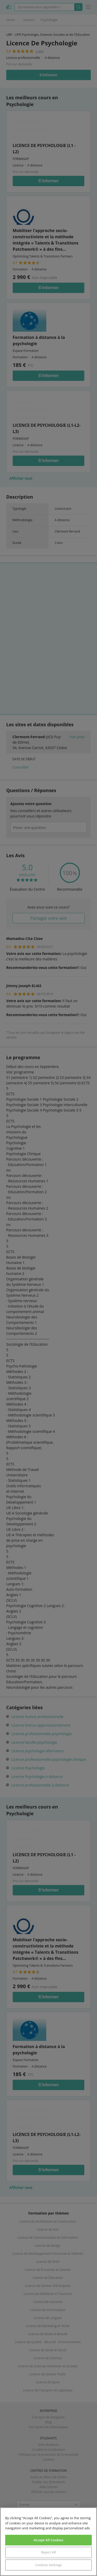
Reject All (48, 2552)
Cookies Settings (48, 2565)
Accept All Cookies (48, 2540)
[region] (48, 2541)
